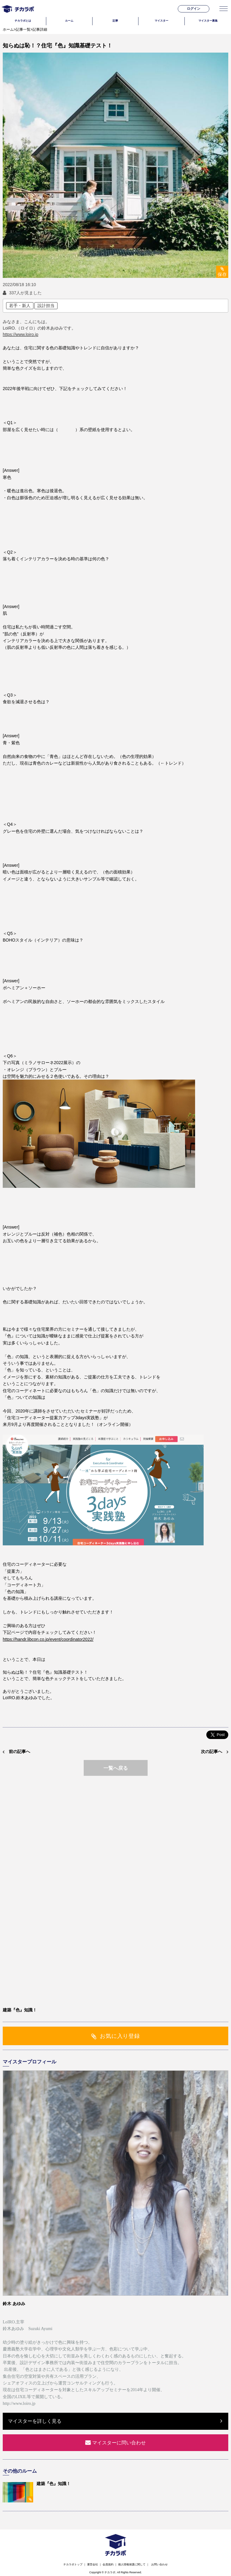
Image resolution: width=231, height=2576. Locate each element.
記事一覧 (23, 29)
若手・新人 (19, 305)
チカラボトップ (72, 2564)
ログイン (193, 8)
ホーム (8, 29)
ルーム (69, 20)
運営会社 (92, 2564)
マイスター (161, 20)
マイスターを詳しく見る (34, 2421)
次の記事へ (211, 1751)
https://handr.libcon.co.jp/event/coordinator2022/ (48, 1639)
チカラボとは (23, 20)
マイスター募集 (208, 20)
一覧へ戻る (115, 1768)
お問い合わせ (159, 2564)
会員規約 (108, 2564)
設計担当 (45, 305)
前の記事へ (19, 1751)
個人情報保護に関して (131, 2564)
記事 (115, 20)
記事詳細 (40, 29)
